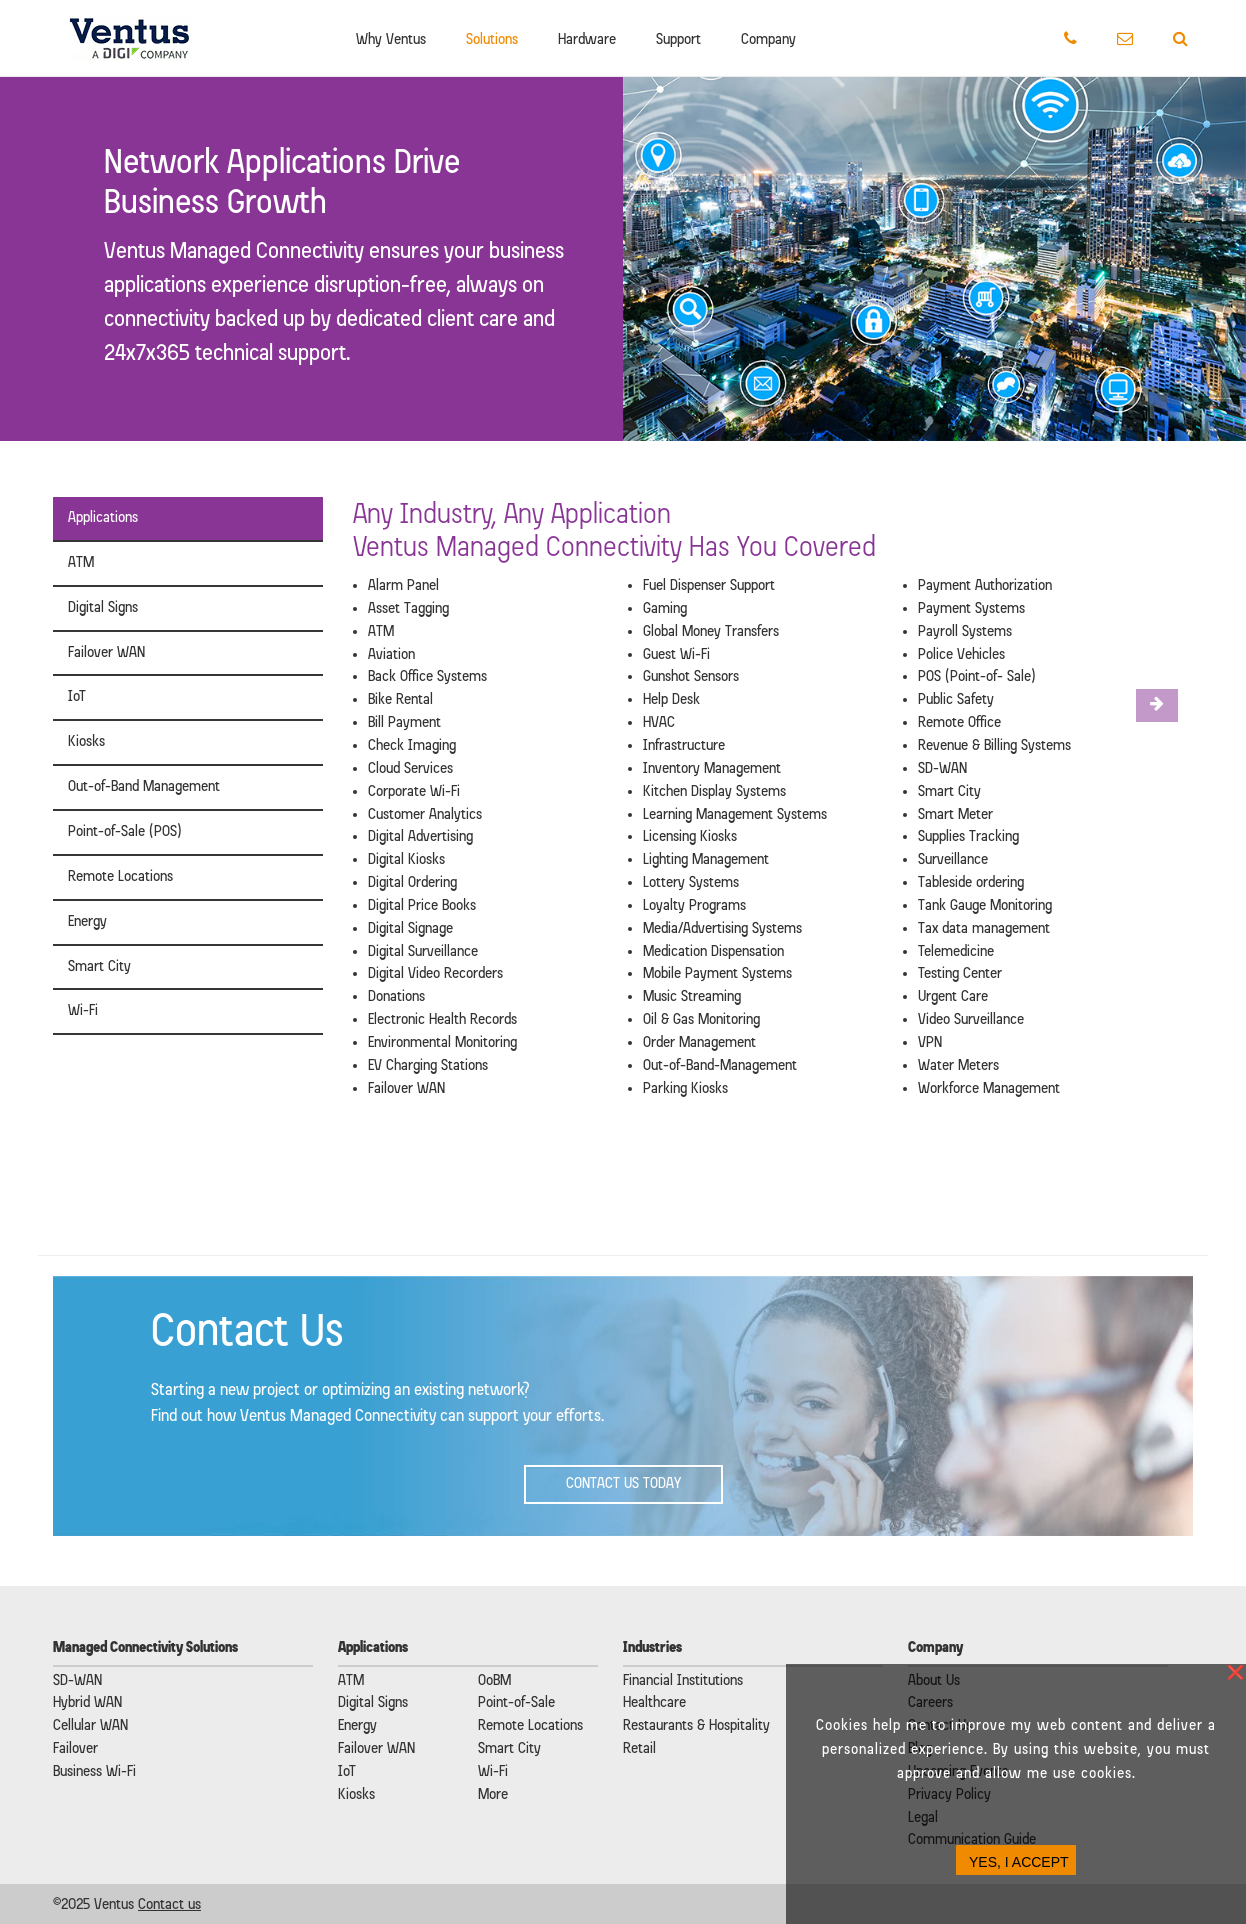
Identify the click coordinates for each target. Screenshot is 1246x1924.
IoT (77, 697)
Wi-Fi (83, 1011)
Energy (87, 922)
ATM (81, 563)
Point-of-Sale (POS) (125, 832)
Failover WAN (106, 653)
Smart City (99, 967)
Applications (103, 518)
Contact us (169, 1905)
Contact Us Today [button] (623, 1484)
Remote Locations (120, 877)
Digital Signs (103, 608)
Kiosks (86, 742)
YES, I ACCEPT (1019, 1862)
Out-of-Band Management (144, 787)
